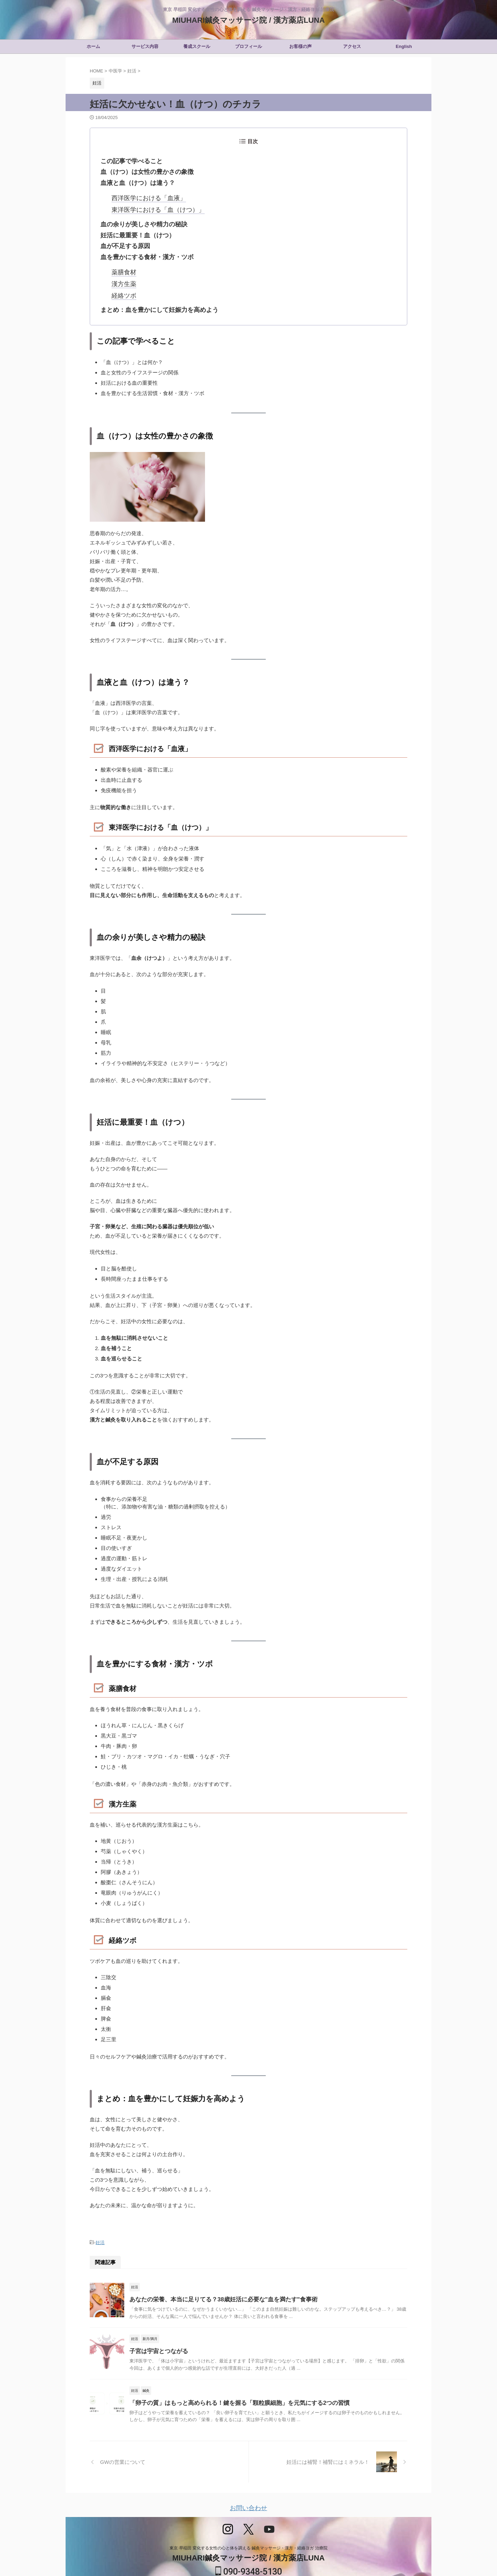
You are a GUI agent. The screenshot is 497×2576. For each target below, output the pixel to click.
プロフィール (248, 46)
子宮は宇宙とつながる (157, 2335)
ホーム (93, 46)
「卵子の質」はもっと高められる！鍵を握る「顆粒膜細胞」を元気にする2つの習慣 (233, 2386)
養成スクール (196, 46)
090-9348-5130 (248, 2554)
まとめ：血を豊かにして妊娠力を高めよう (152, 295)
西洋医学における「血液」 (142, 194)
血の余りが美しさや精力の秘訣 (139, 217)
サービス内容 (144, 46)
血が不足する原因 (122, 237)
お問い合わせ (248, 2492)
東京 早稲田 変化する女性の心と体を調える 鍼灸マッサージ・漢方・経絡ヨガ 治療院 (248, 2530)
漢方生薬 (121, 272)
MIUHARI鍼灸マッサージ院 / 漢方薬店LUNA (248, 19)
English (404, 46)
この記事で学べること (128, 160)
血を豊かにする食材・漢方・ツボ (141, 247)
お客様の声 (300, 46)
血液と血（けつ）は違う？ (133, 180)
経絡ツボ (121, 282)
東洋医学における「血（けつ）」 (150, 204)
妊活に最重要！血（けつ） (133, 227)
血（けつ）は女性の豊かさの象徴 (141, 170)
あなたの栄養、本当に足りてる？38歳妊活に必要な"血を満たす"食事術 (217, 2283)
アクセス (352, 46)
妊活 (100, 2226)
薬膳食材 (121, 261)
